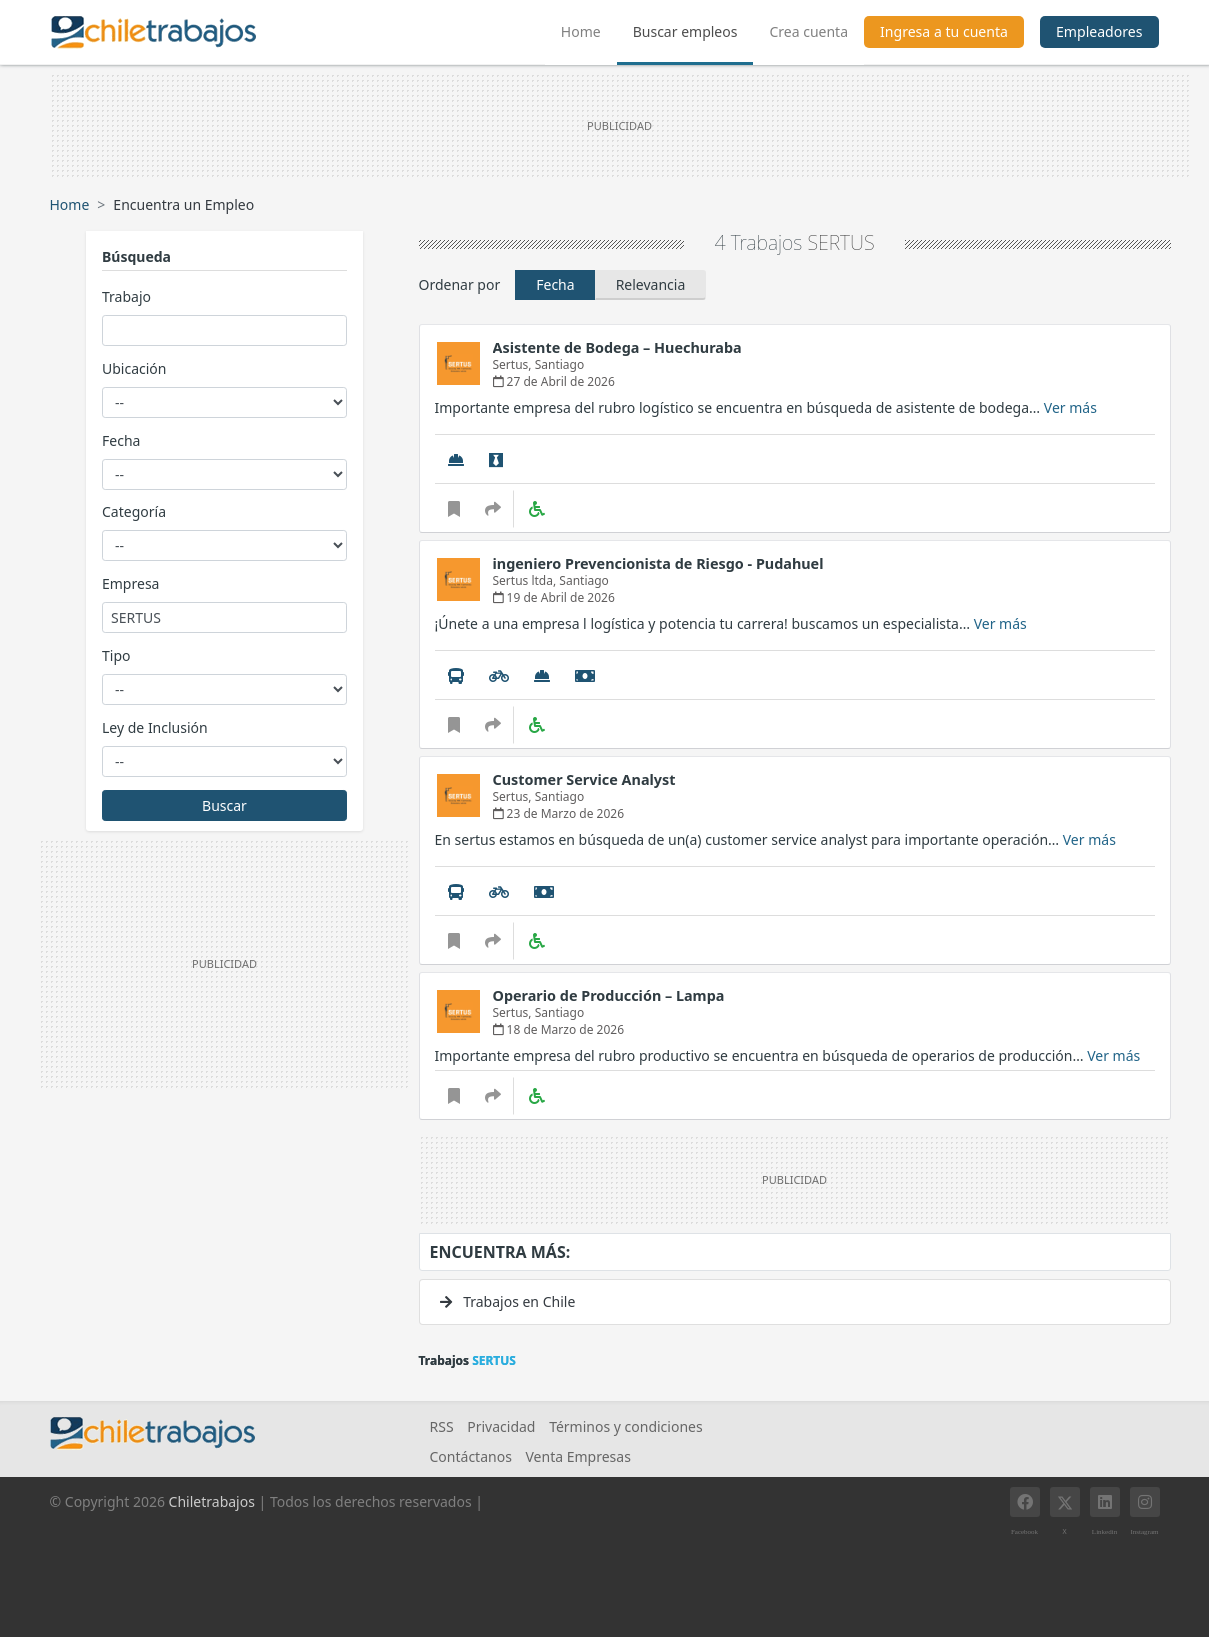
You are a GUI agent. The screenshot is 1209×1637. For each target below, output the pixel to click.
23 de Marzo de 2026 (559, 813)
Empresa (130, 583)
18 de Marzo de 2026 (559, 1029)
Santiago (560, 364)
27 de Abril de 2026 (554, 381)
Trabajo (126, 296)
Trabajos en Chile (508, 1301)
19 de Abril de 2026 (554, 597)
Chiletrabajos (212, 1501)
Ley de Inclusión (155, 727)
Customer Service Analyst (584, 779)
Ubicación (134, 368)
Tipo (116, 655)
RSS (442, 1426)
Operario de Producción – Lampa (609, 995)
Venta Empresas (577, 1456)
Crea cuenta (808, 31)
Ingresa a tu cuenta (944, 31)
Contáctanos (471, 1456)
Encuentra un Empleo (183, 204)
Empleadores (1099, 31)
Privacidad (501, 1426)
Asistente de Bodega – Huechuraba (617, 347)
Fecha (121, 440)
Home (589, 29)
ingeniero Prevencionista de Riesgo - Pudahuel (658, 563)
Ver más (1070, 407)
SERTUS (840, 242)
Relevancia (651, 284)
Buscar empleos (685, 31)
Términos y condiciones (626, 1426)
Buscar (224, 805)
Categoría (134, 511)
